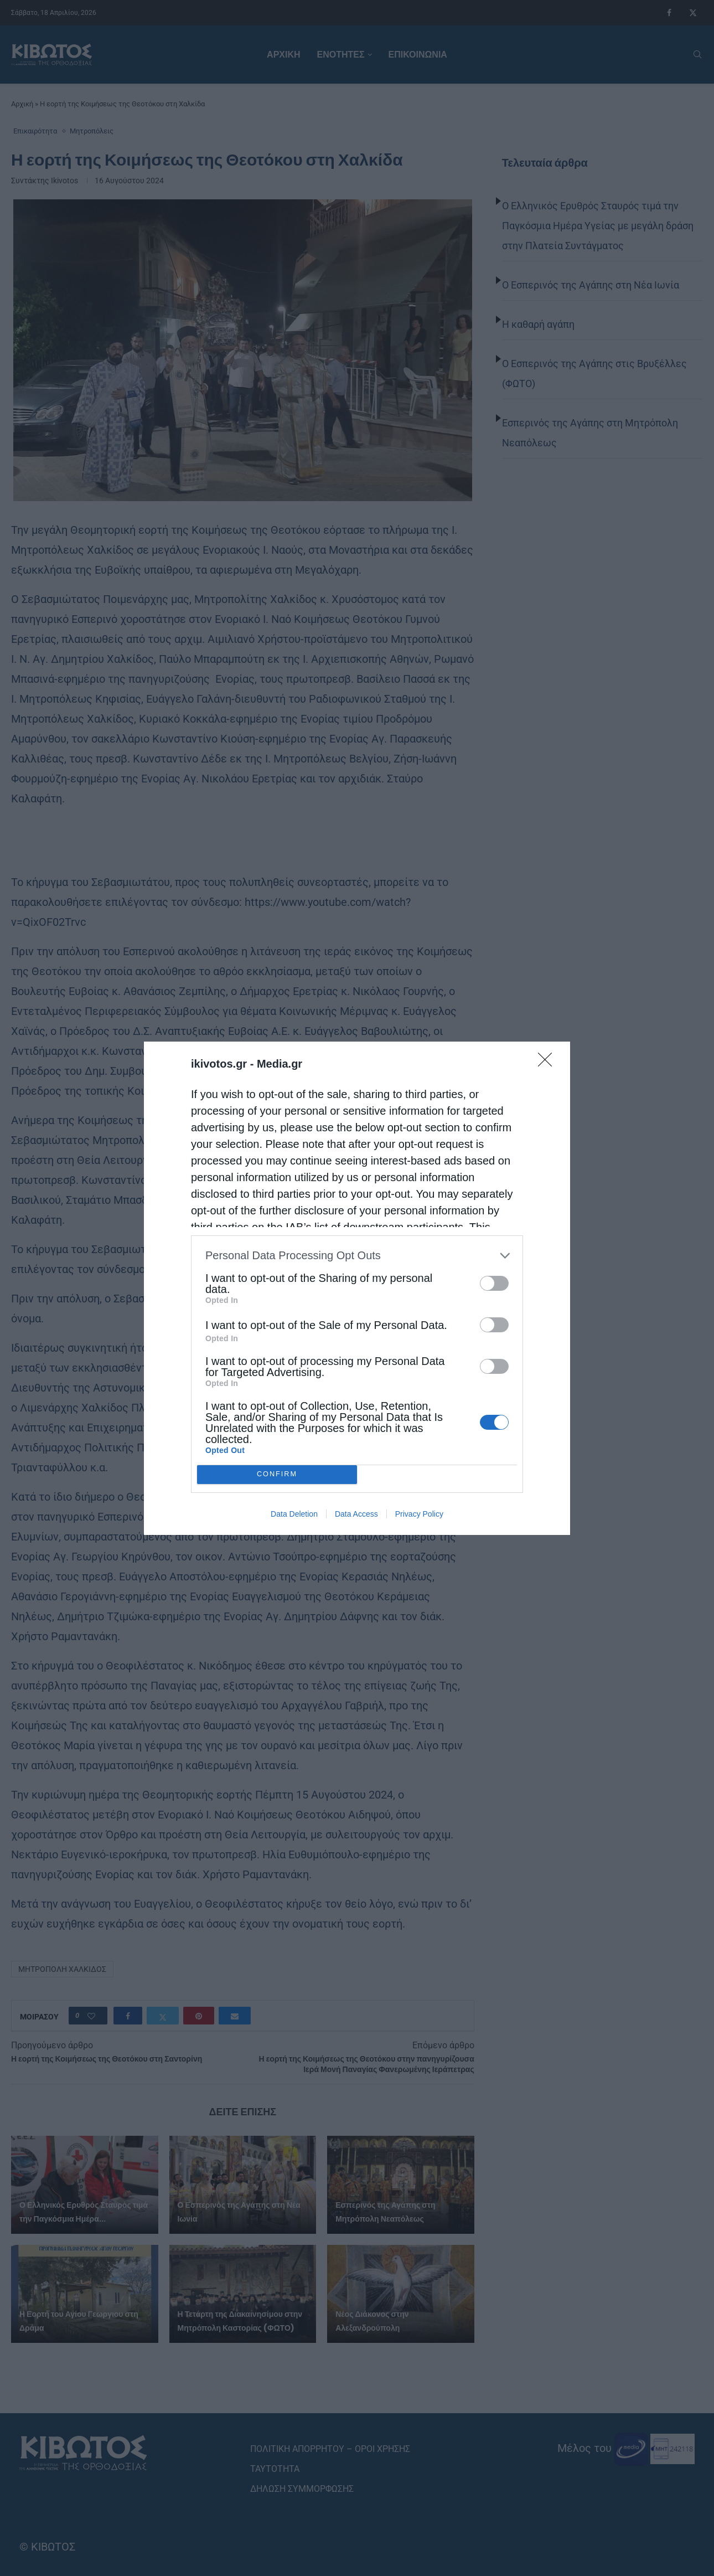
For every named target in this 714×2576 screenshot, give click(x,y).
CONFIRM (277, 1474)
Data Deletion (294, 1513)
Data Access (356, 1513)
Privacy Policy (419, 1513)
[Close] (548, 1063)
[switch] (494, 1283)
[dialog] (357, 1288)
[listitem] (357, 1255)
